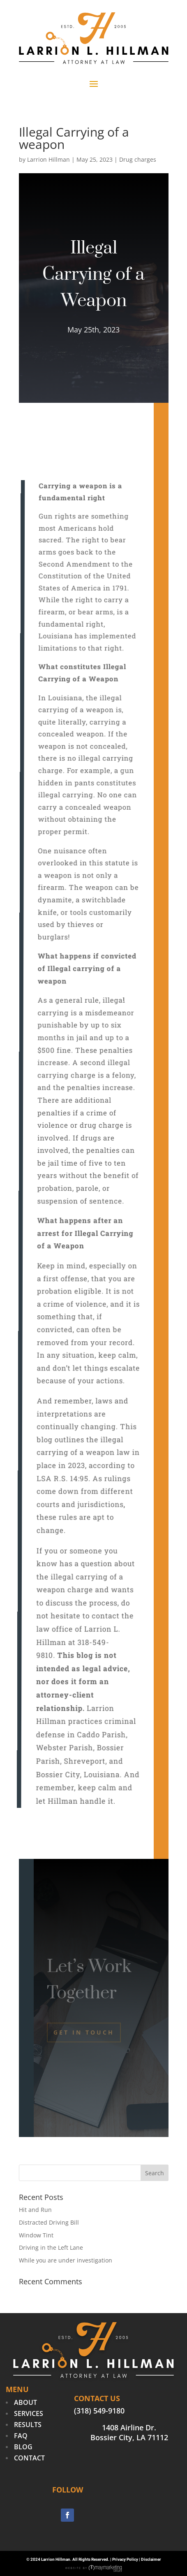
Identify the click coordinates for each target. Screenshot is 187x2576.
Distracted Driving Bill (49, 2222)
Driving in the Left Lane (51, 2247)
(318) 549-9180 (99, 2411)
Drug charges (137, 159)
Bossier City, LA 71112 (129, 2437)
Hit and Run (35, 2210)
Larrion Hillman (48, 159)
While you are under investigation (65, 2260)
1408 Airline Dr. (129, 2427)
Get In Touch (83, 2032)
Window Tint (36, 2235)
